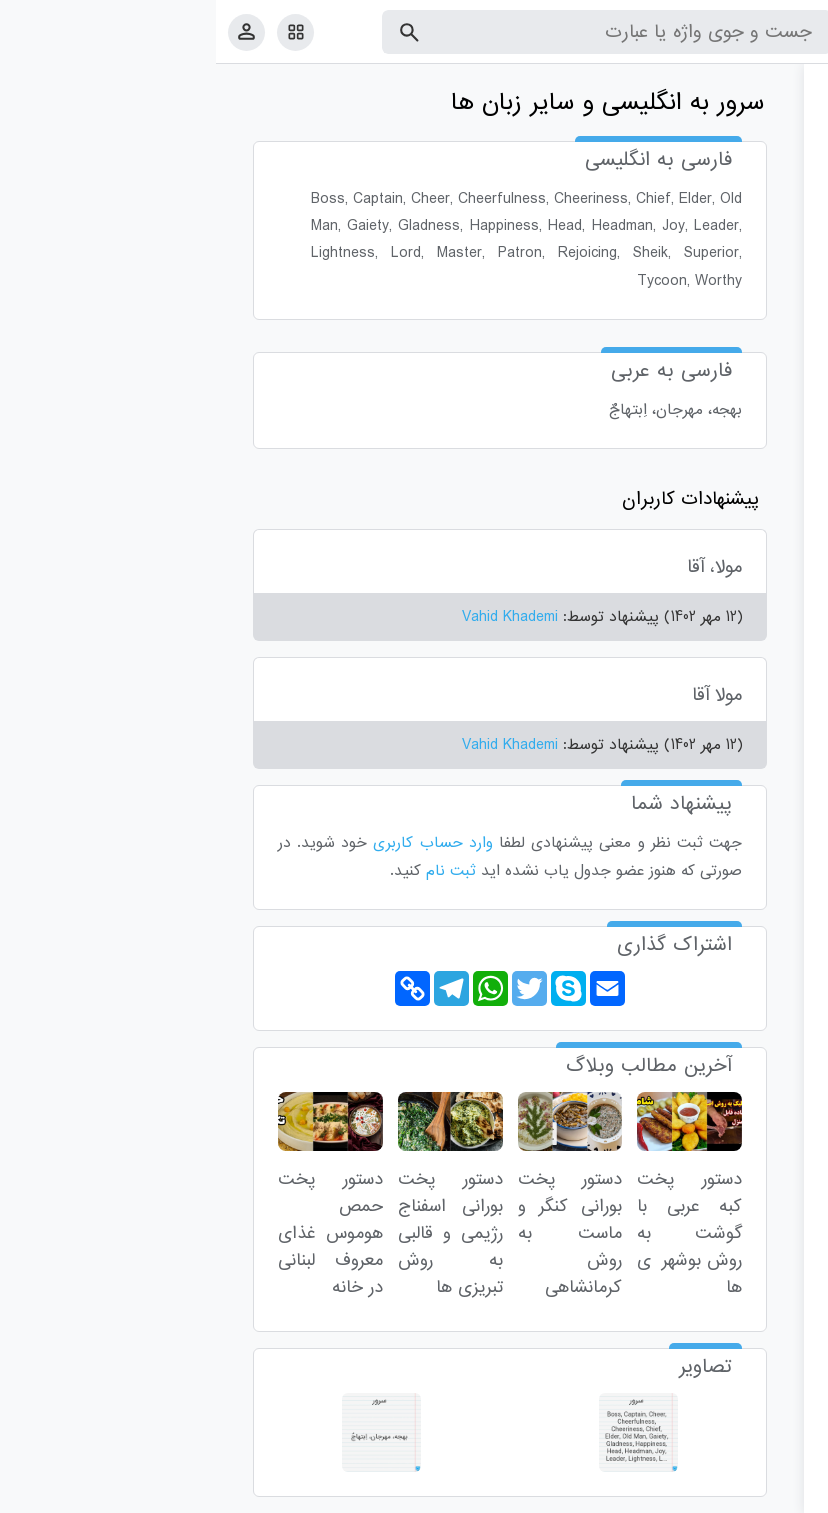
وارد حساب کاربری (216, 843)
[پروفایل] (30, 31)
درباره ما (648, 1493)
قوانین (775, 1493)
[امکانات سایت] (79, 32)
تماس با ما (715, 1493)
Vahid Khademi (294, 617)
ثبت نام (235, 871)
